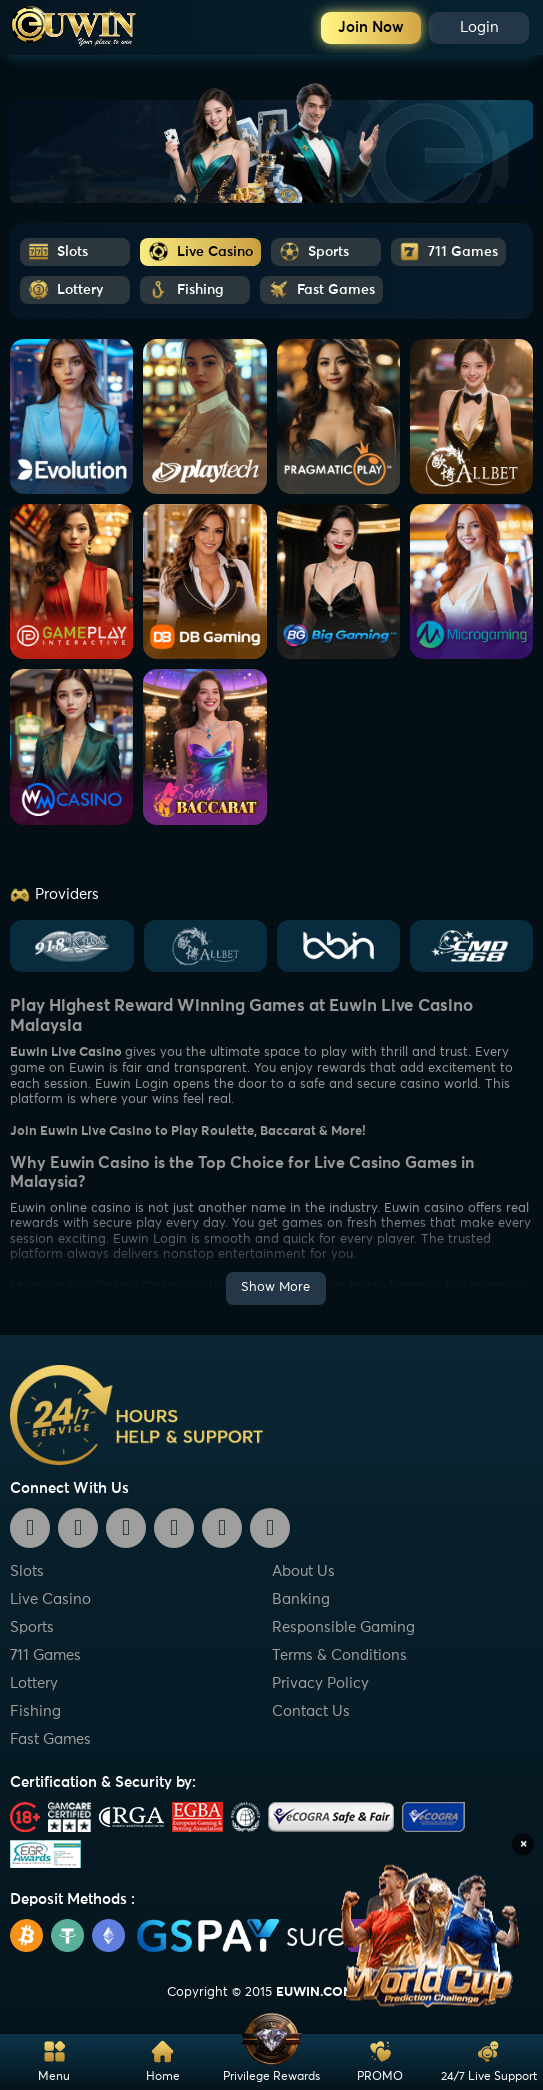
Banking (301, 1599)
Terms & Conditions (339, 1655)
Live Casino (50, 1599)
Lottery (34, 1683)
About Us (303, 1571)
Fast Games (50, 1739)
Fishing (35, 1711)
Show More (275, 1287)
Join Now (371, 27)
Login (479, 27)
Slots (27, 1571)
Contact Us (311, 1711)
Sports (32, 1627)
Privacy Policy (320, 1683)
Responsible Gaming (343, 1627)
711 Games (45, 1655)
